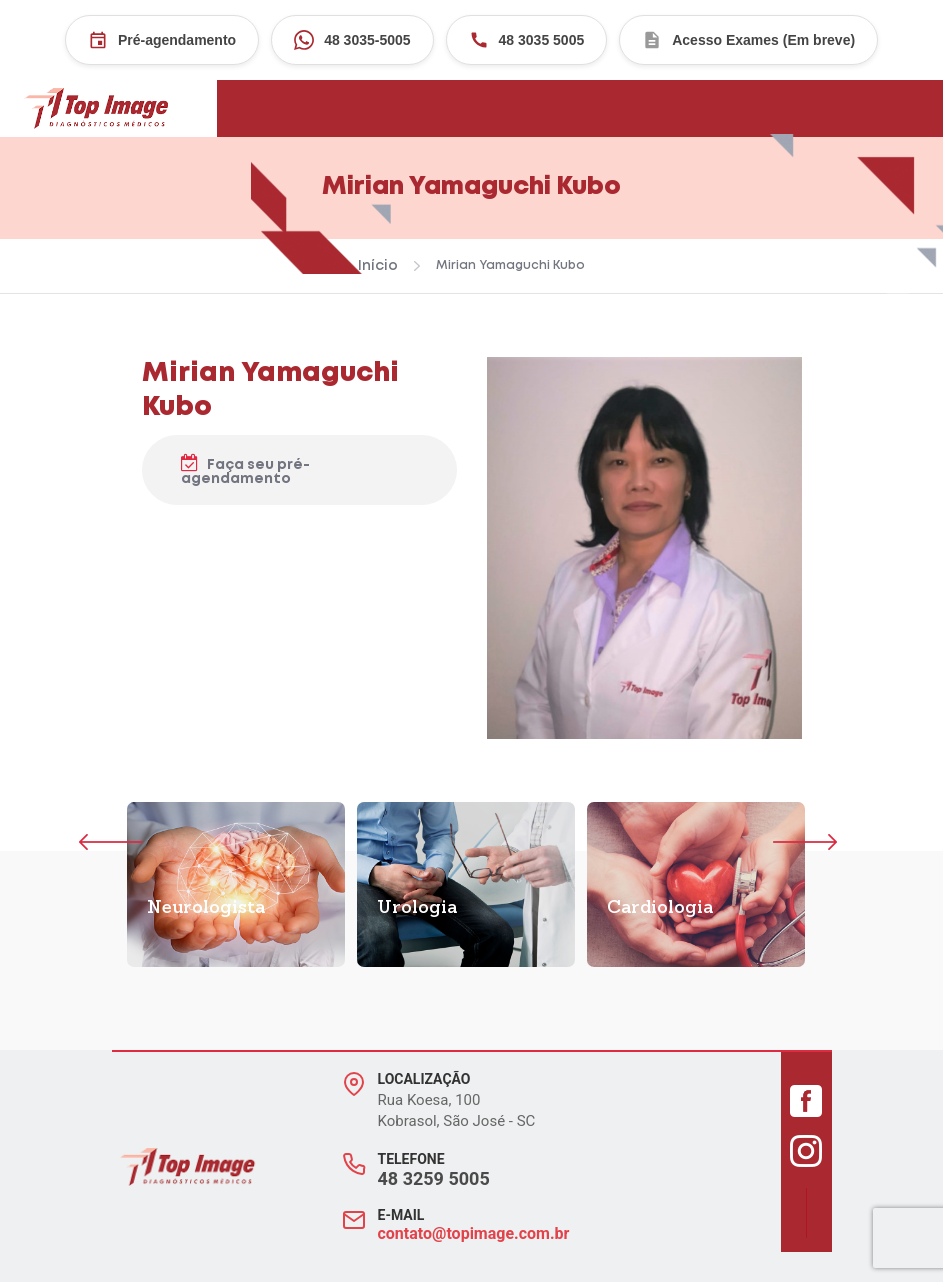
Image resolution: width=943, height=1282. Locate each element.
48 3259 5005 (434, 1178)
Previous (110, 842)
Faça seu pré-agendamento (245, 469)
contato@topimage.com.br (474, 1233)
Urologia (417, 908)
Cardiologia (660, 908)
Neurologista (206, 908)
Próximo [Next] (761, 842)
